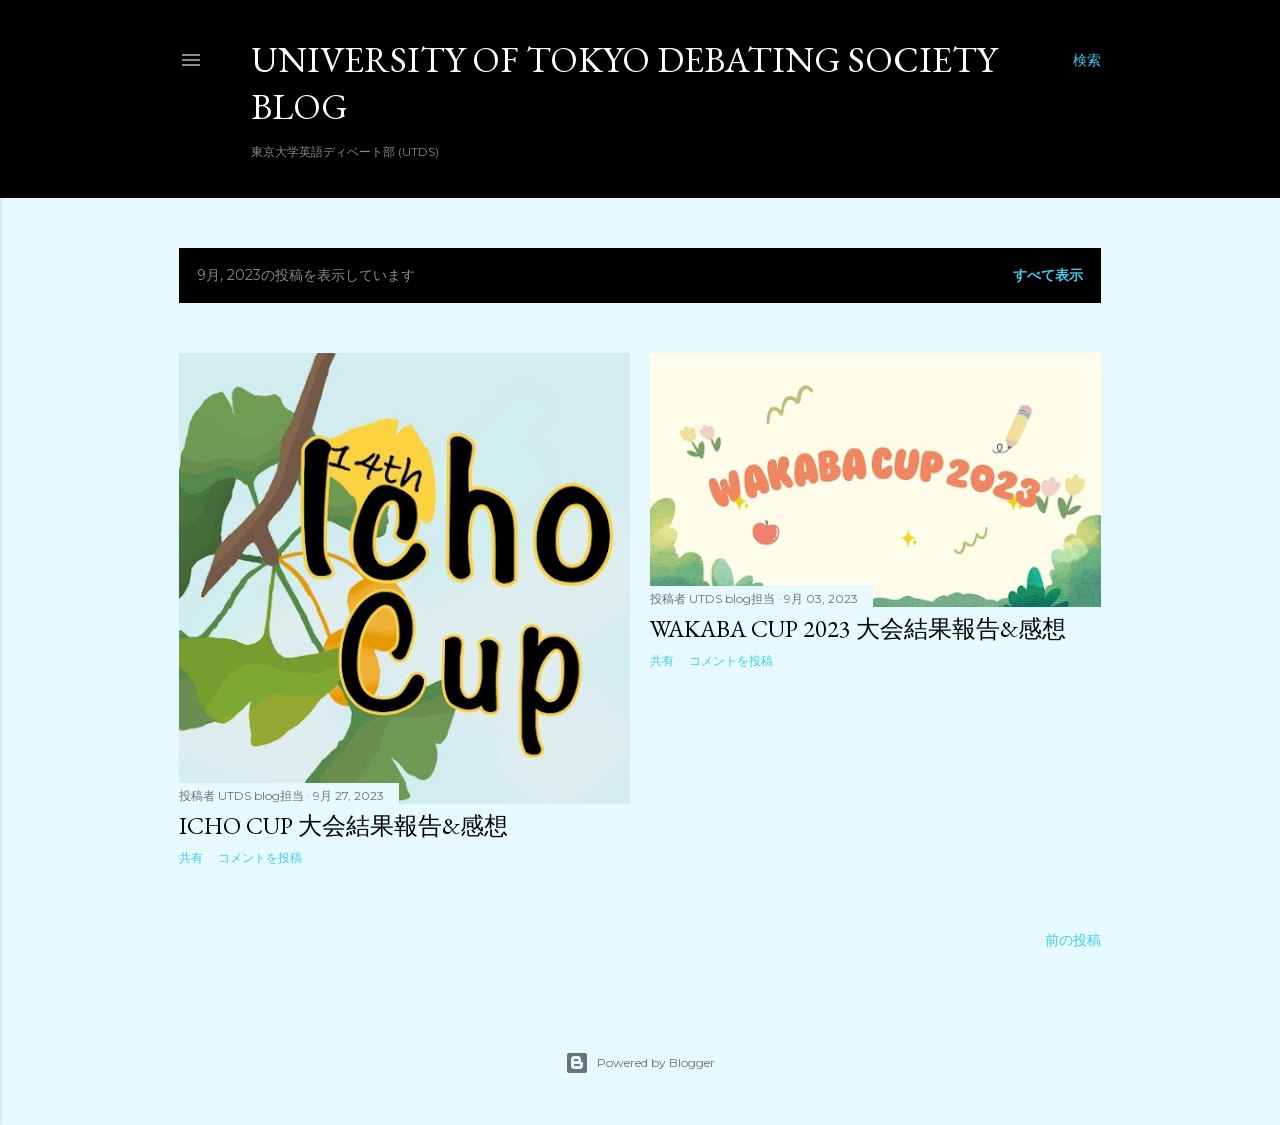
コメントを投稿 (260, 857)
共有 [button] (191, 857)
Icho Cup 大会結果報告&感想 (343, 825)
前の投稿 (1073, 940)
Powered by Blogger (640, 1063)
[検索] (1087, 60)
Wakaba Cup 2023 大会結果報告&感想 (858, 628)
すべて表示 (1048, 275)
